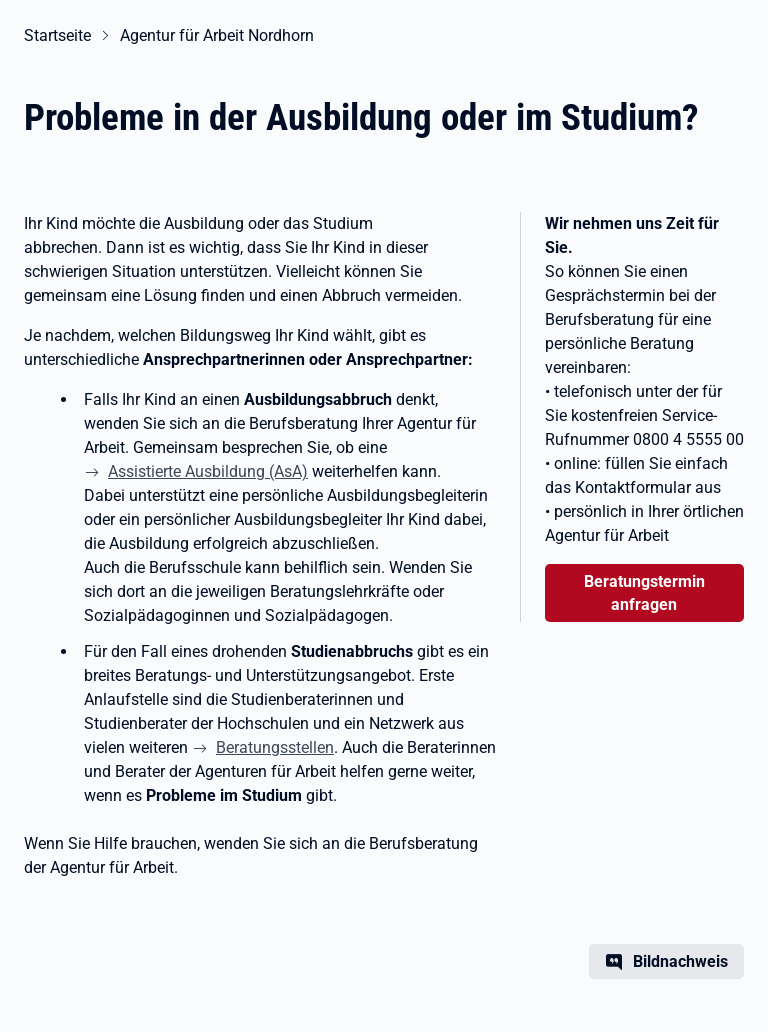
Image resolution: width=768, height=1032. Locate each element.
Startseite (57, 35)
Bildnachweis (680, 961)
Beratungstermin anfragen (644, 593)
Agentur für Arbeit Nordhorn (217, 35)
